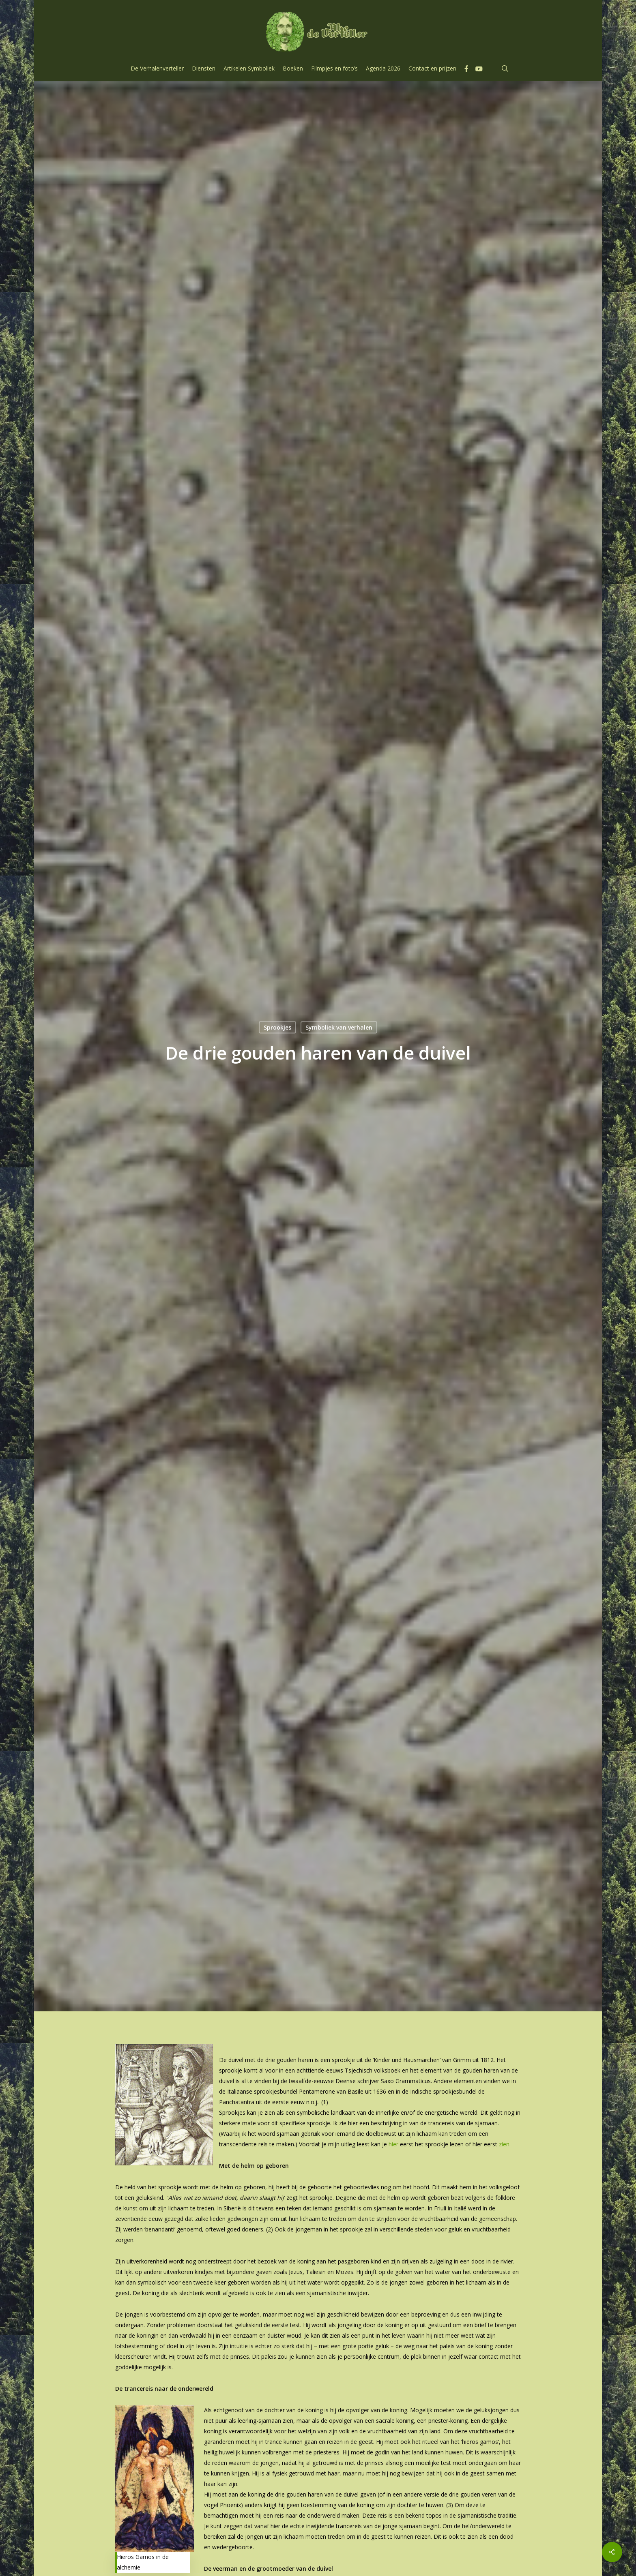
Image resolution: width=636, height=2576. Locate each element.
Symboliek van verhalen (338, 1027)
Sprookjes (277, 1027)
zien (504, 2144)
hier (393, 2144)
